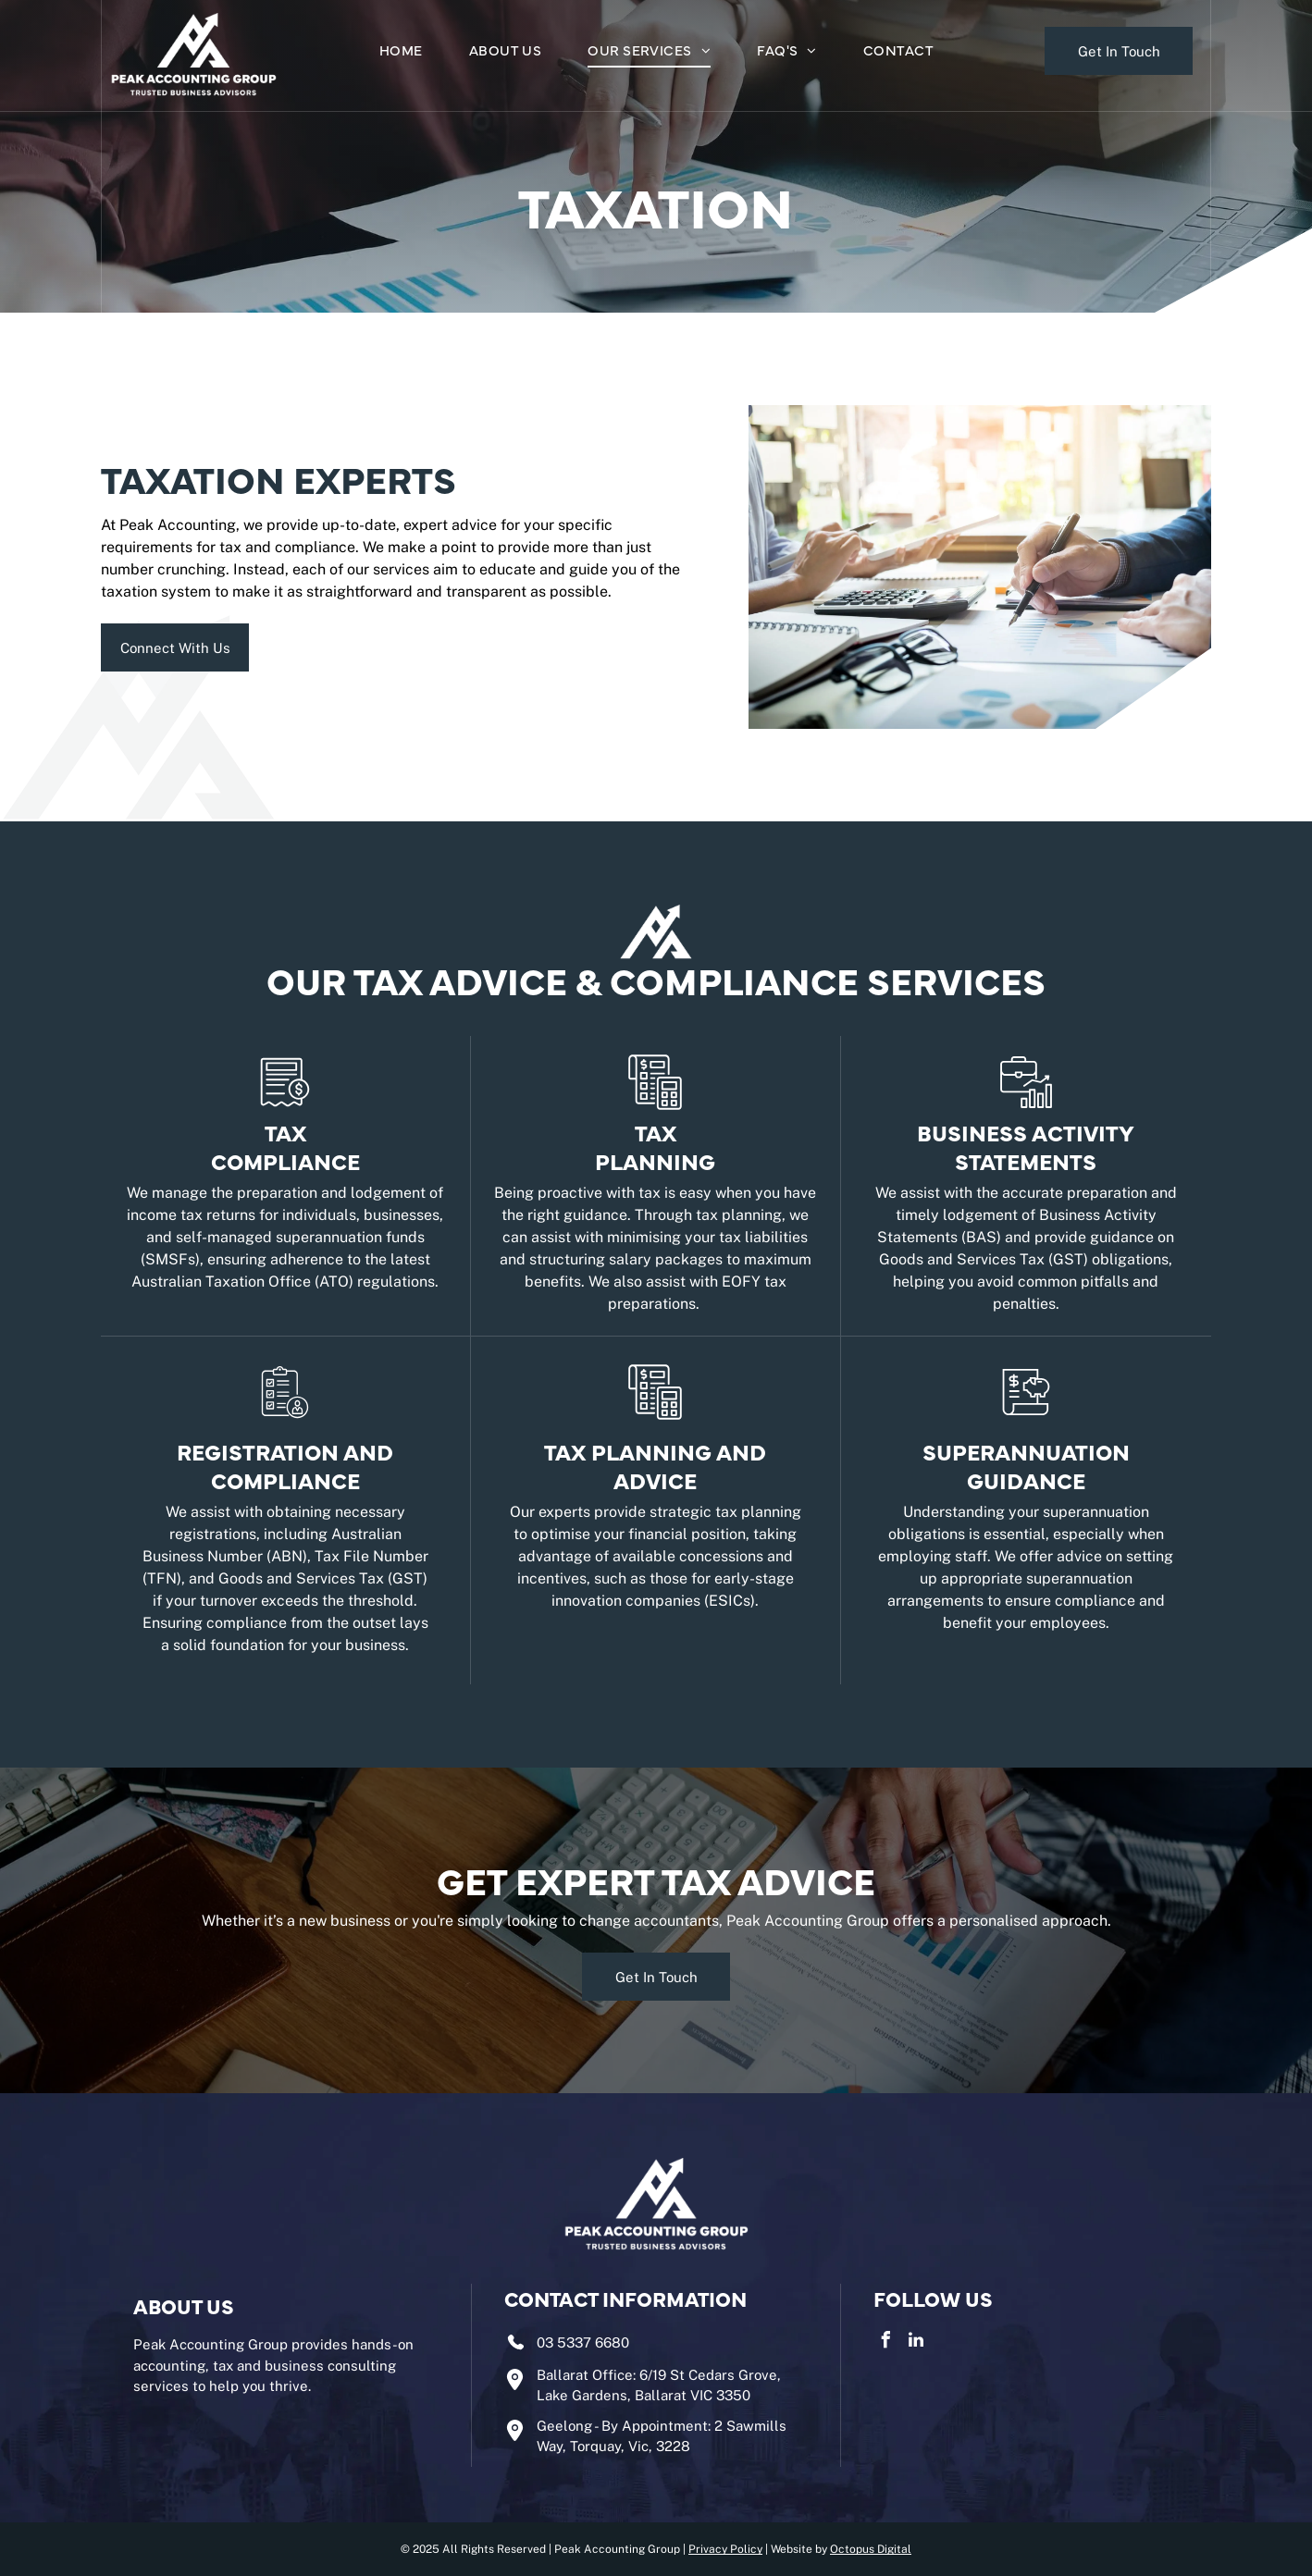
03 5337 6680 (583, 2342)
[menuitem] (401, 52)
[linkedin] (916, 2342)
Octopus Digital (870, 2549)
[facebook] (886, 2342)
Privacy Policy (725, 2549)
